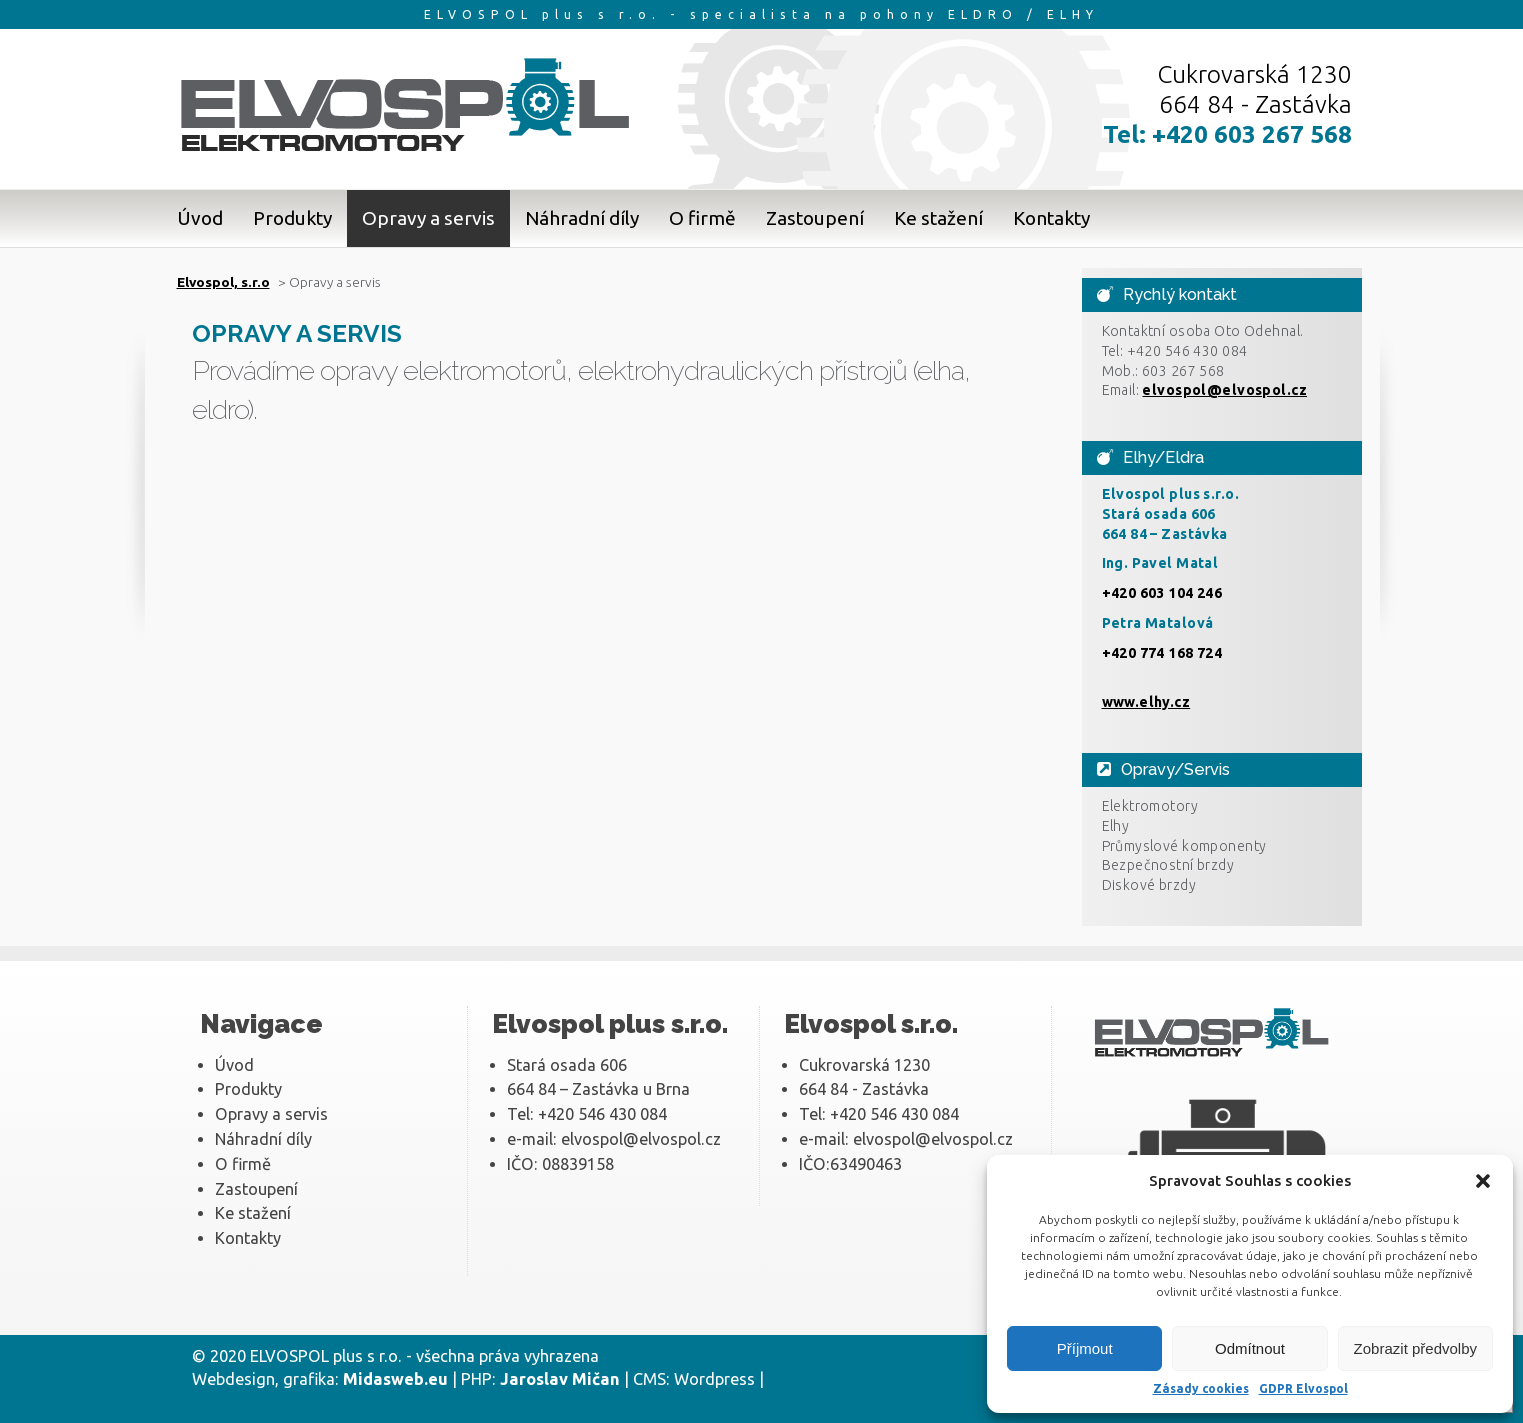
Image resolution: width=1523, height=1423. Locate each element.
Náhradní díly (582, 218)
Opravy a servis (428, 218)
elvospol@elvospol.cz (1224, 390)
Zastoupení (815, 218)
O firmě (702, 218)
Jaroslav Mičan (560, 1379)
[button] (1483, 1181)
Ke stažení (938, 218)
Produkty (292, 218)
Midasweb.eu (395, 1379)
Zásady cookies (1201, 1388)
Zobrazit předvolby (1415, 1348)
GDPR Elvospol (1303, 1388)
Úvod (200, 218)
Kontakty (1051, 218)
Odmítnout (1250, 1348)
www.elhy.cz (1146, 702)
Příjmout (1085, 1348)
